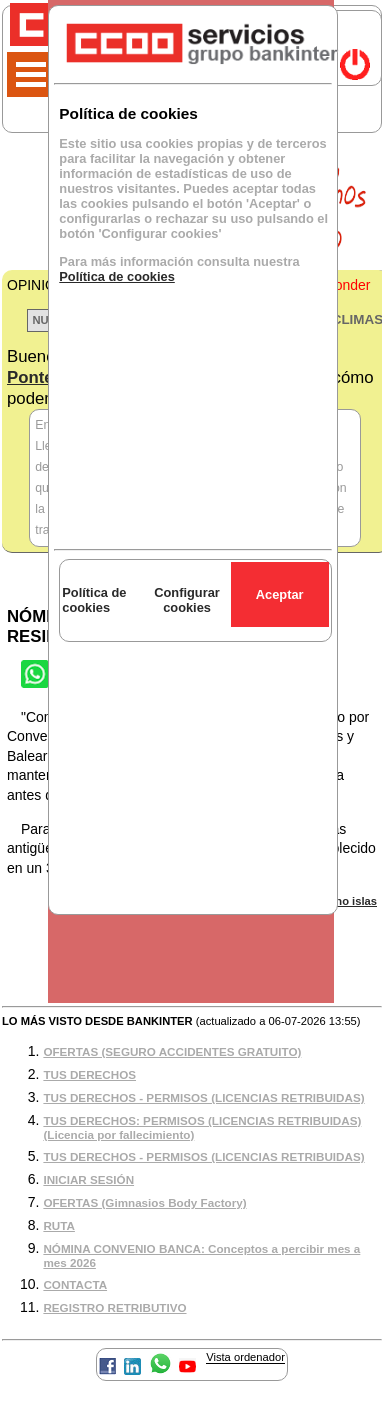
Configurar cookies (187, 600)
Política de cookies (117, 276)
